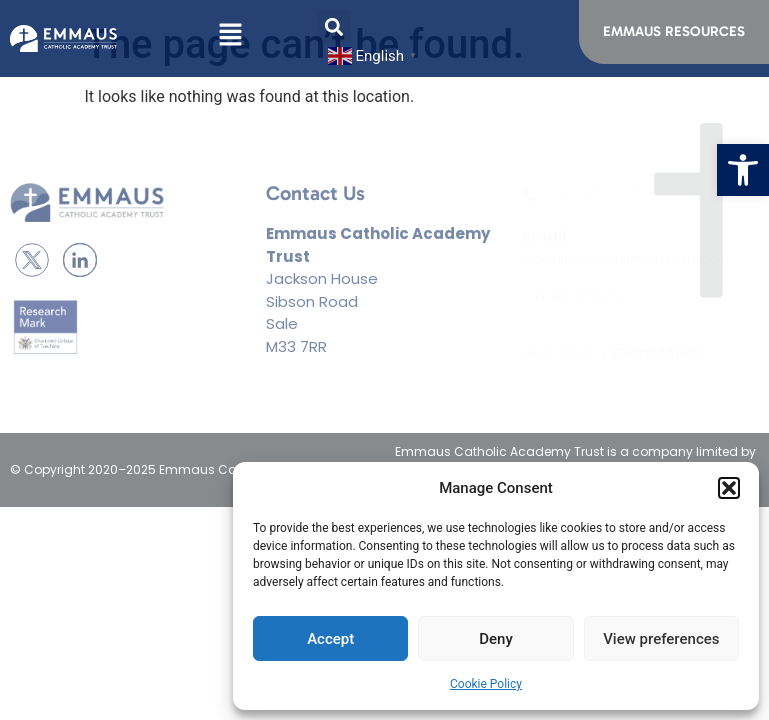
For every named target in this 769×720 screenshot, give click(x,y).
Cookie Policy (486, 684)
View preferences (661, 639)
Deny (496, 639)
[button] (743, 170)
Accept (330, 639)
